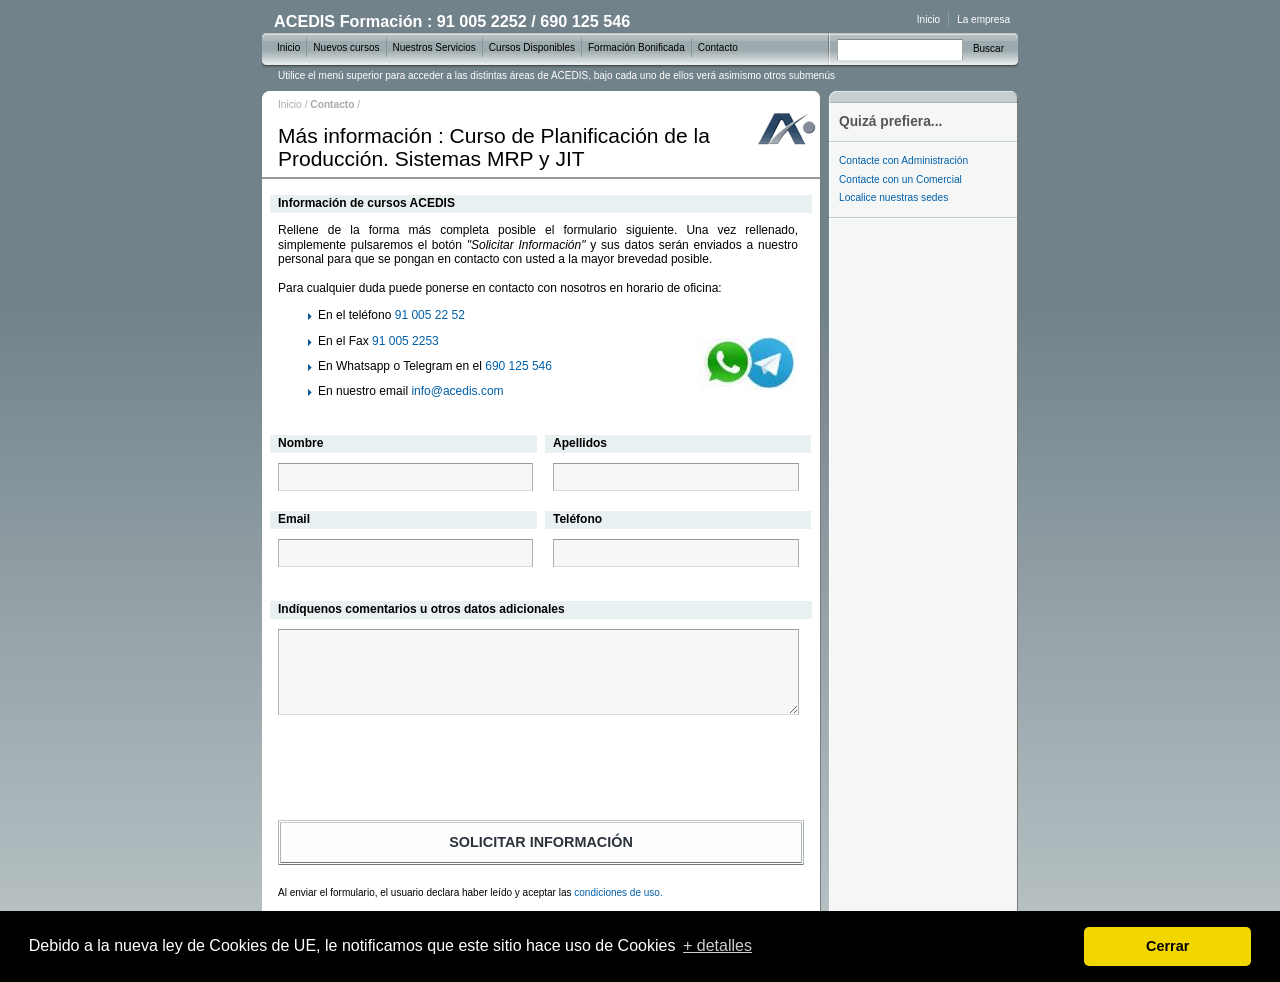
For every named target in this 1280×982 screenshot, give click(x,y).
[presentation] (541, 771)
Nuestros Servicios (434, 47)
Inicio (290, 104)
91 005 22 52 (430, 315)
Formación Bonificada (636, 47)
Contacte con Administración (903, 160)
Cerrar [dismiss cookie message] (1167, 946)
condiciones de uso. (618, 892)
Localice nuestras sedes (893, 197)
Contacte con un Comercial (900, 179)
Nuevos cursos (346, 47)
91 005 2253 (405, 341)
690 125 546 (518, 366)
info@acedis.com (457, 391)
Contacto (718, 47)
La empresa (983, 19)
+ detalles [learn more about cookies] (717, 945)
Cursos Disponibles (532, 47)
